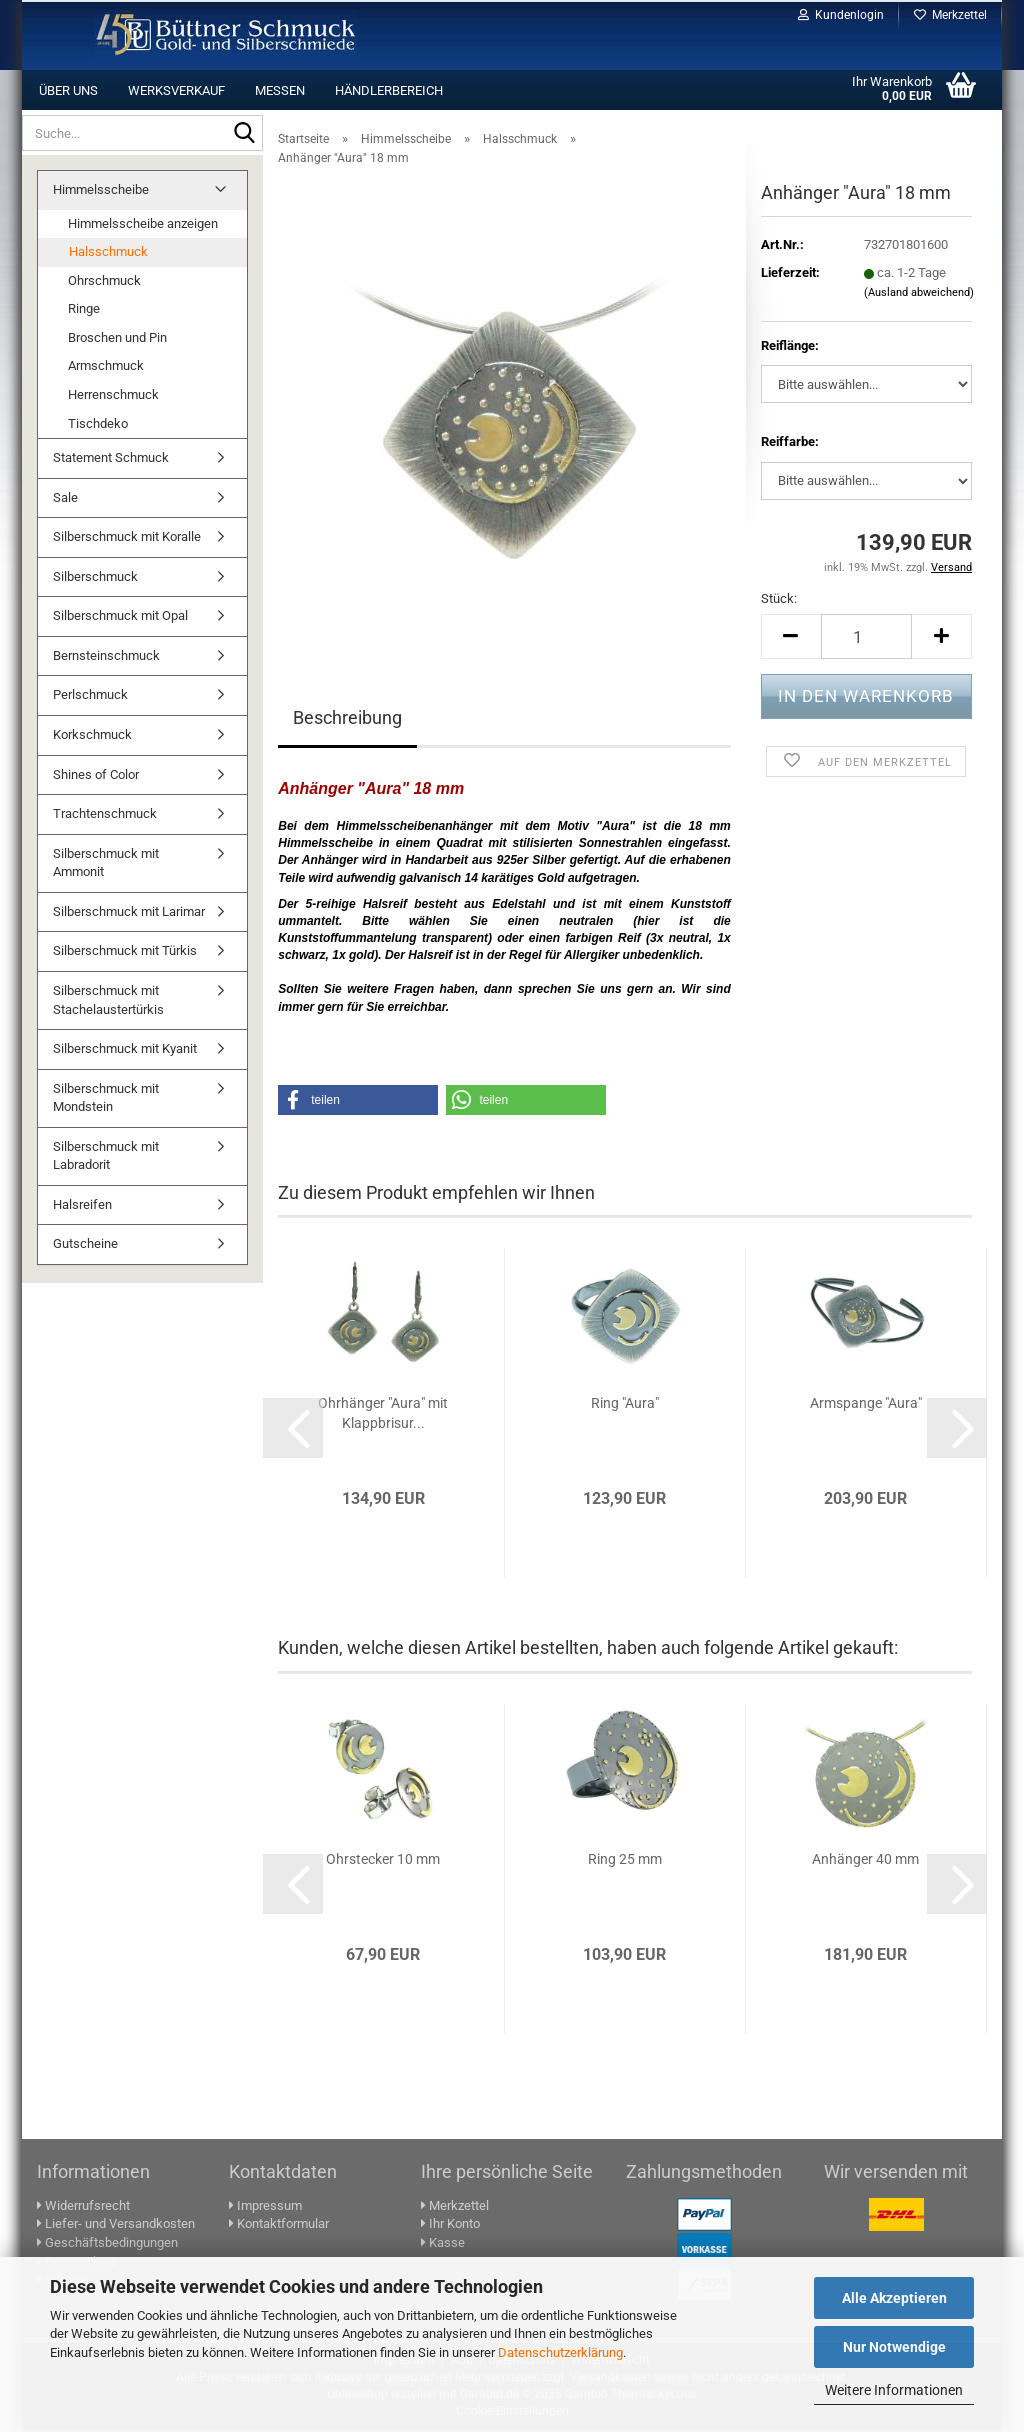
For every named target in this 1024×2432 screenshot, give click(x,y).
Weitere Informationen (894, 2390)
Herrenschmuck (113, 396)
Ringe (84, 310)
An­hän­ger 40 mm (865, 1861)
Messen (280, 90)
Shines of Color (96, 776)
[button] (791, 638)
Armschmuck (106, 367)
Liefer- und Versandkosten (116, 2225)
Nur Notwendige (894, 2347)
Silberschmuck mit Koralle (127, 538)
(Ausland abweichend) (919, 294)
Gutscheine (85, 1245)
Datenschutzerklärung (560, 2352)
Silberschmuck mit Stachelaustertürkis (108, 1002)
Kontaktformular (279, 2225)
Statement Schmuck (111, 459)
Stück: (779, 600)
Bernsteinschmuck (106, 657)
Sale (65, 499)
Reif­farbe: (790, 443)
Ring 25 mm (625, 1861)
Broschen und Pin (117, 339)
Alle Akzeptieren (894, 2298)
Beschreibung (347, 719)
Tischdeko (98, 425)
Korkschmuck (92, 736)
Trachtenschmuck (105, 815)
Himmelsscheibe (101, 191)
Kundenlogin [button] (841, 15)
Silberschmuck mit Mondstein (106, 1100)
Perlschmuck (90, 696)
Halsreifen (82, 1206)
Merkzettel (950, 15)
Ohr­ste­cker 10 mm (383, 1861)
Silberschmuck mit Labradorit (106, 1158)
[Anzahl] (866, 638)
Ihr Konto (450, 2225)
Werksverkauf (176, 90)
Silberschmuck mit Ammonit (106, 865)
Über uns (68, 90)
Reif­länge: (790, 347)
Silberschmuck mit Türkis (125, 952)
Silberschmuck (95, 578)
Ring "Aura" (625, 1405)
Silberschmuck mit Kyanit (125, 1050)
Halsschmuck (108, 253)
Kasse (443, 2244)
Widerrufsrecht (83, 2207)
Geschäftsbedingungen (107, 2244)
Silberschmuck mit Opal (120, 617)
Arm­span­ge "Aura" (866, 1405)
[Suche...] (244, 134)
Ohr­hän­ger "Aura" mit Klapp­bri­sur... (383, 1415)
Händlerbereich (389, 90)
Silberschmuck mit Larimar (129, 913)
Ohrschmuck (104, 282)
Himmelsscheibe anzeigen (143, 225)
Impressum (265, 2207)
